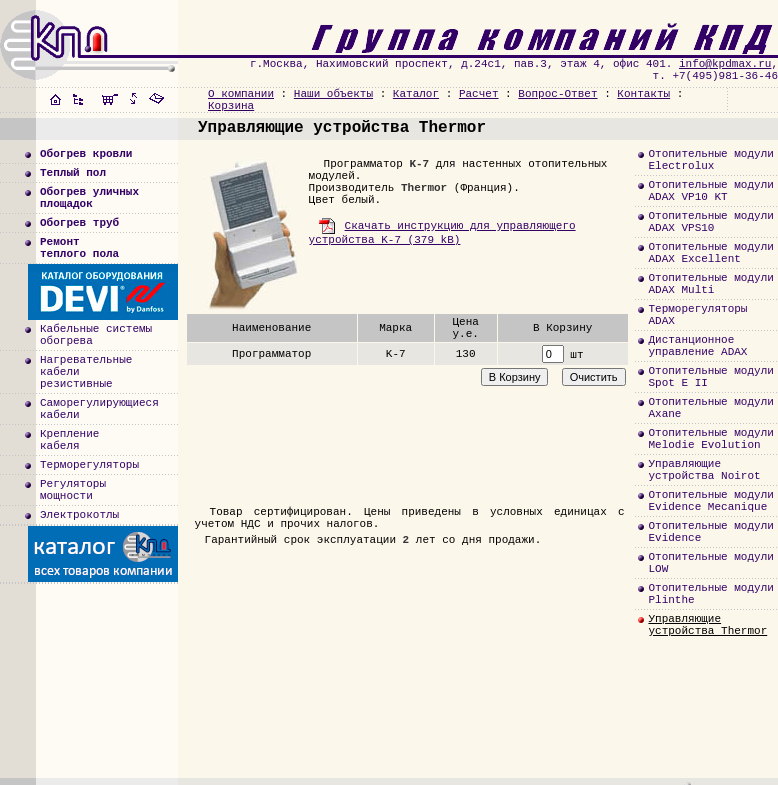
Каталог (416, 94)
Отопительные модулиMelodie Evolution (710, 439)
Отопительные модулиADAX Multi (710, 284)
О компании (241, 94)
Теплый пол (73, 173)
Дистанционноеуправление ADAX (697, 346)
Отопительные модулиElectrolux (710, 160)
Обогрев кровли (86, 154)
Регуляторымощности (73, 490)
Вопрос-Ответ (557, 94)
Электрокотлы (79, 515)
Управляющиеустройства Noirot (704, 470)
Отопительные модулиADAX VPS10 (710, 222)
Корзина (231, 106)
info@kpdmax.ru (725, 64)
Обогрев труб (79, 223)
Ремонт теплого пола (79, 248)
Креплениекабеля (69, 440)
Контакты (643, 94)
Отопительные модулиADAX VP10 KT (710, 191)
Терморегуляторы (89, 465)
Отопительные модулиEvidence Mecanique (710, 501)
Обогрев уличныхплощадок (89, 198)
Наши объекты (333, 94)
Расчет (479, 94)
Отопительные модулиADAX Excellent (710, 253)
